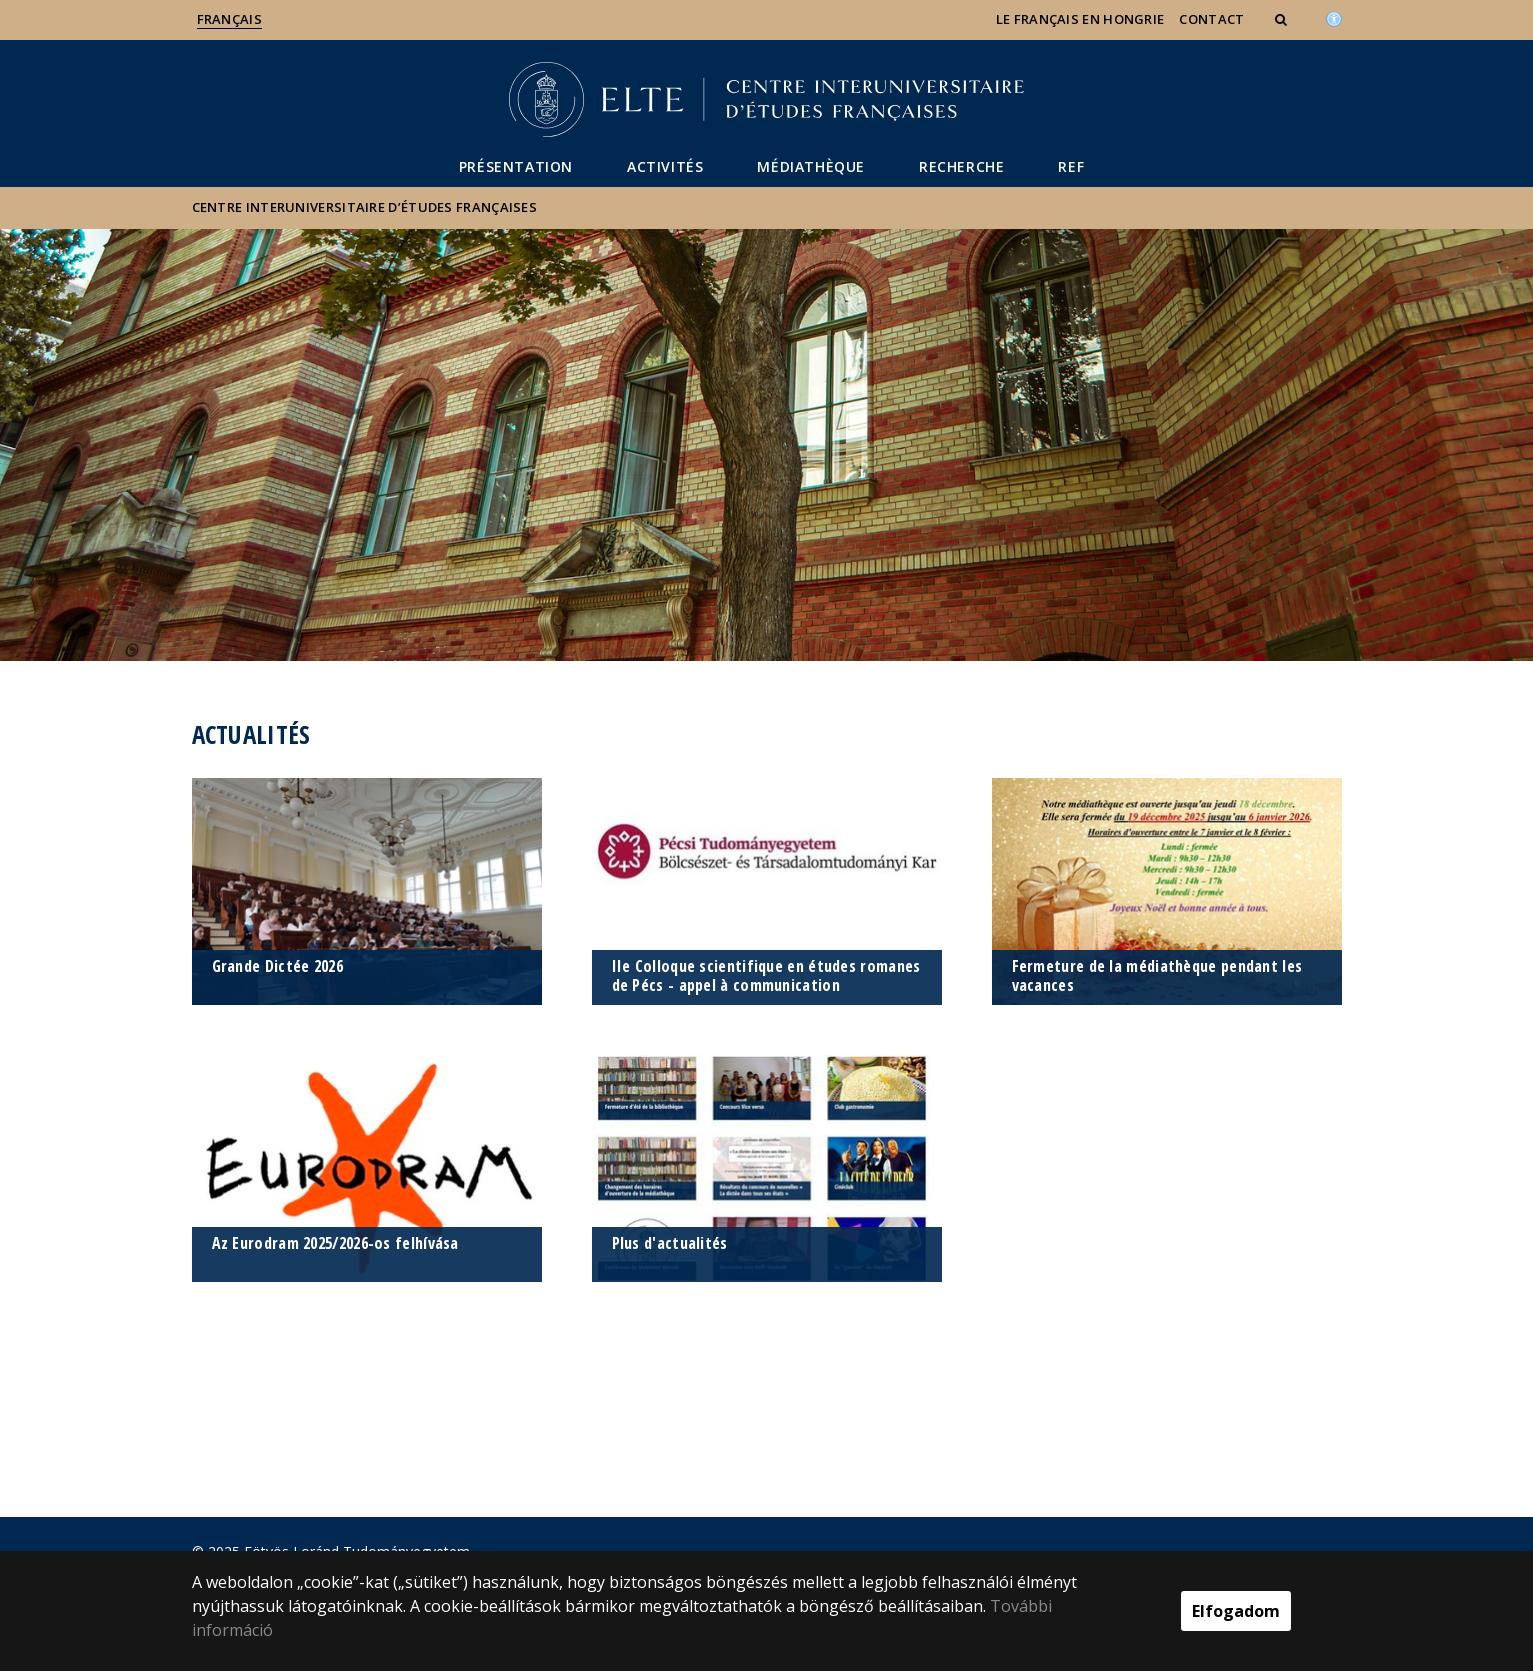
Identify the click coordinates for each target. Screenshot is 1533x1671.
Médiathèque (811, 166)
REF (1071, 166)
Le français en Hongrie (1080, 19)
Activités (665, 166)
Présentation (516, 166)
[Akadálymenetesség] (1334, 17)
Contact (1211, 19)
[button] (1283, 19)
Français (229, 19)
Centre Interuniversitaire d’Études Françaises (365, 207)
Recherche (961, 166)
